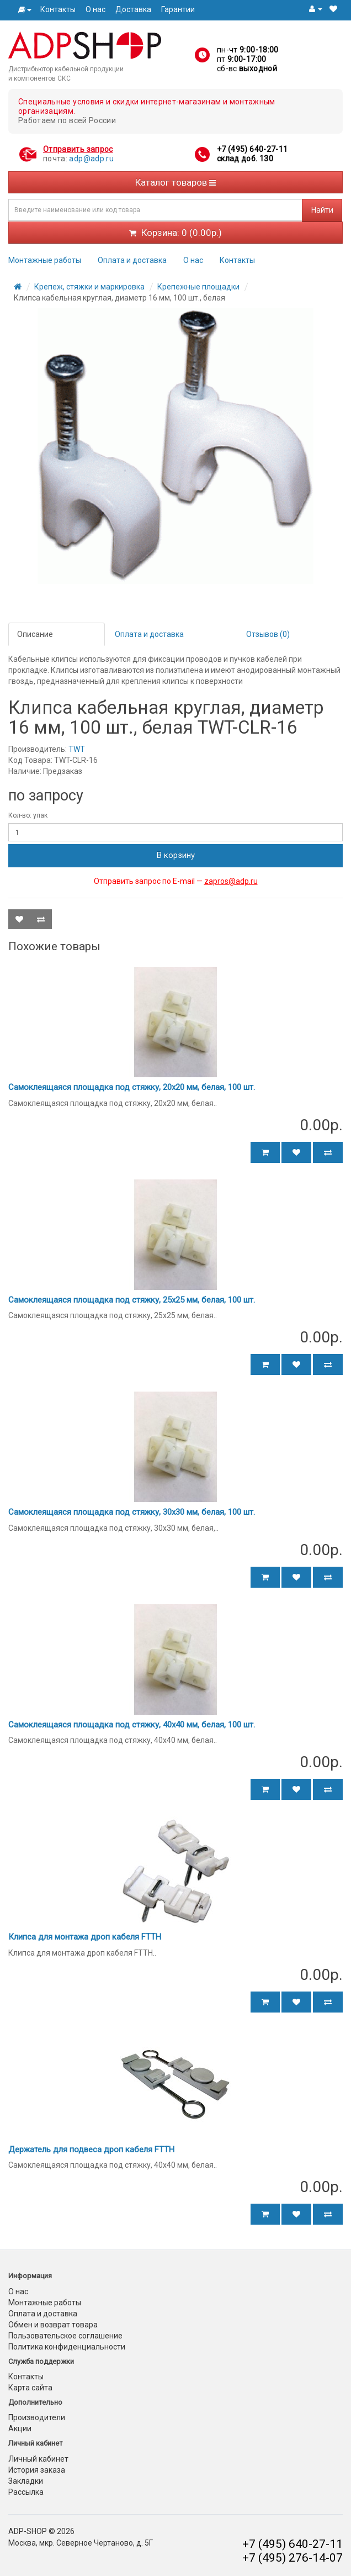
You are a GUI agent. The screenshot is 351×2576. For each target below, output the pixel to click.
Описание (35, 634)
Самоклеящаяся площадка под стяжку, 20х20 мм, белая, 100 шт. (131, 1087)
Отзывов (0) (268, 634)
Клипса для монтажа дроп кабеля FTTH (84, 1937)
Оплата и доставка (132, 260)
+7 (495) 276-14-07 (292, 2557)
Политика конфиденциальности (66, 2346)
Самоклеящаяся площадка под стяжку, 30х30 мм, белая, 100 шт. (131, 1512)
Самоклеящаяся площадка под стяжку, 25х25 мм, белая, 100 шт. (131, 1300)
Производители (36, 2417)
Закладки (25, 2481)
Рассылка (26, 2492)
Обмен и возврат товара (53, 2324)
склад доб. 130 (245, 158)
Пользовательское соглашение (65, 2335)
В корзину (176, 855)
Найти (322, 210)
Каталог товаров (175, 182)
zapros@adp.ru (231, 881)
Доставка (133, 9)
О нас (95, 9)
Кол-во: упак (27, 815)
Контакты (58, 9)
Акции (19, 2428)
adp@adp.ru (91, 158)
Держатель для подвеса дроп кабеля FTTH (91, 2149)
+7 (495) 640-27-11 (252, 149)
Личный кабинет (38, 2458)
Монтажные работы (44, 260)
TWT (76, 749)
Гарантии (178, 9)
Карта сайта (30, 2387)
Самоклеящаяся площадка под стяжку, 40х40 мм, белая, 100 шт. (131, 1725)
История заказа (36, 2470)
